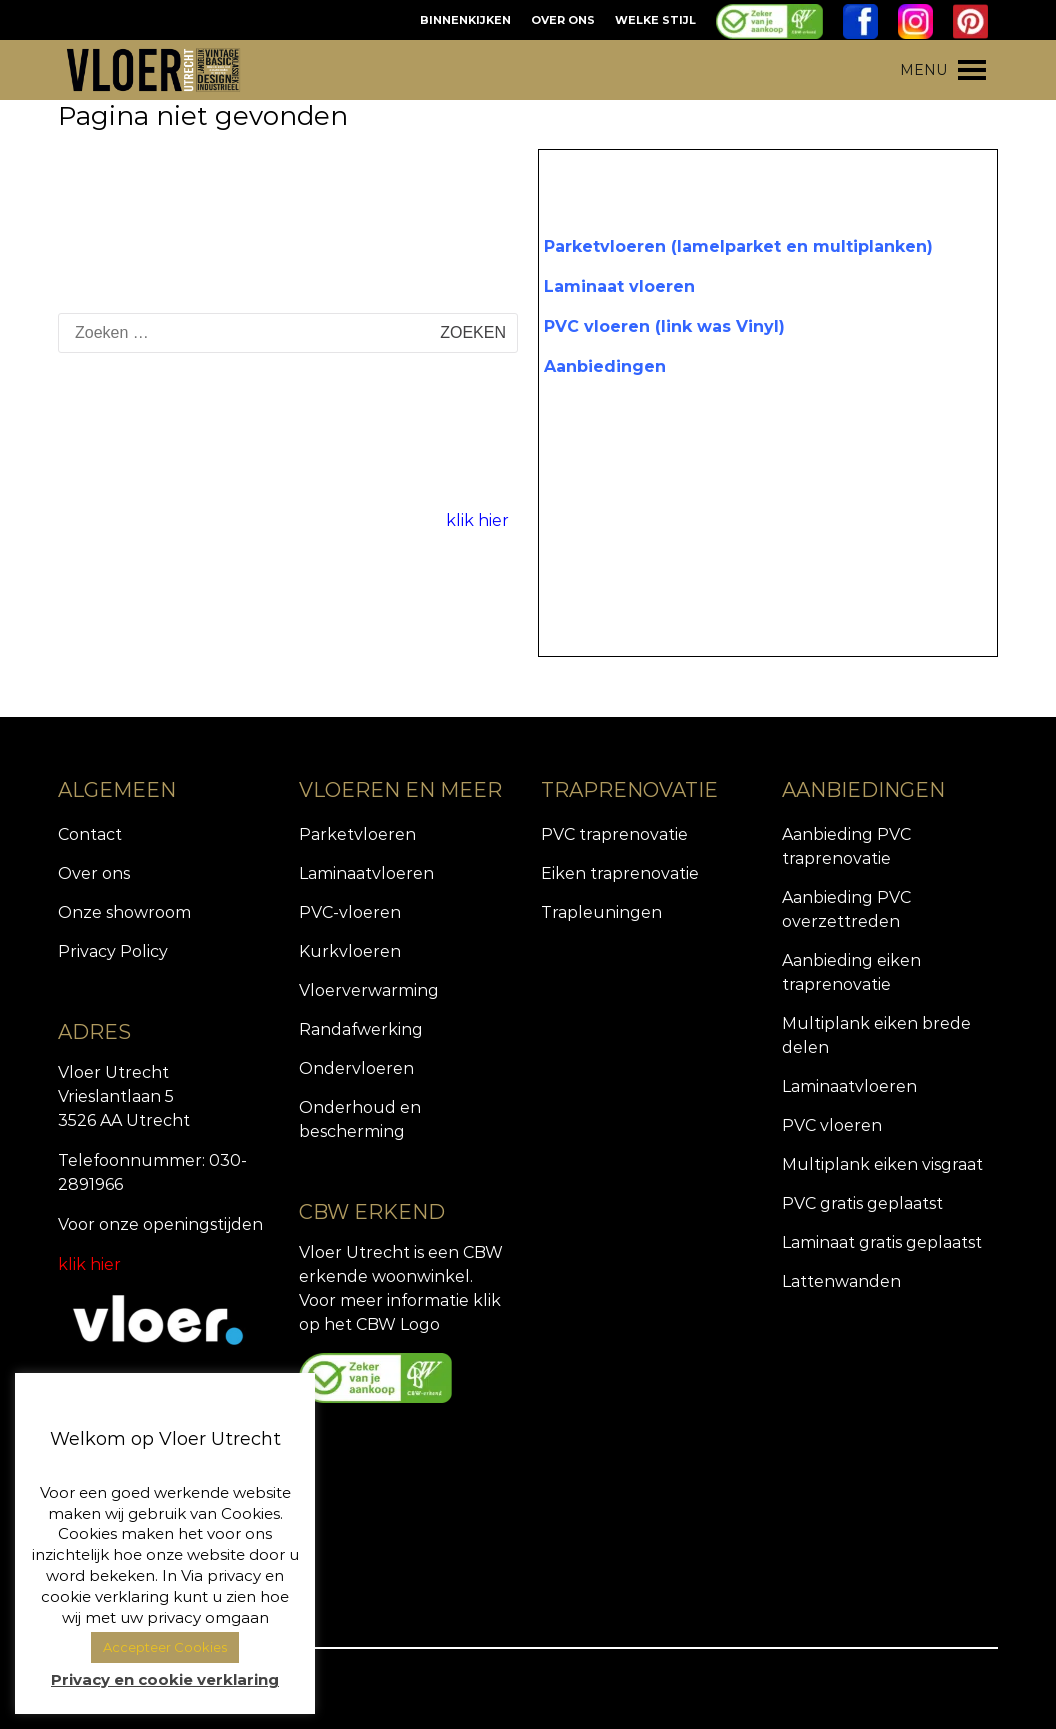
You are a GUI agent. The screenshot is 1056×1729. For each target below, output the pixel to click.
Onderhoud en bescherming (360, 1119)
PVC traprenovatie (614, 834)
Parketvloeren (357, 834)
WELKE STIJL (655, 20)
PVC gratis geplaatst (862, 1203)
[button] (923, 70)
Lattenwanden (841, 1281)
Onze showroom (124, 912)
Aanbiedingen (605, 366)
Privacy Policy (113, 951)
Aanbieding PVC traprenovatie (846, 846)
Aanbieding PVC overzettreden (846, 909)
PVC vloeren (832, 1125)
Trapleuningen (601, 912)
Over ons (94, 873)
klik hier (477, 520)
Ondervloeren (356, 1068)
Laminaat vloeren (619, 286)
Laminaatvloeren (366, 873)
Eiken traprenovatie (620, 873)
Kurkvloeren (350, 951)
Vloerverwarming (369, 990)
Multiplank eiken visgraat (882, 1164)
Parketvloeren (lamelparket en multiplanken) (738, 246)
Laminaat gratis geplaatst (882, 1242)
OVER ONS (563, 20)
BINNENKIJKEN (465, 20)
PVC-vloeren (350, 912)
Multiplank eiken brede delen (876, 1035)
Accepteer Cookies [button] (165, 1647)
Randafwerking (361, 1029)
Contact (90, 834)
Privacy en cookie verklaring (165, 1679)
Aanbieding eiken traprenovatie (851, 972)
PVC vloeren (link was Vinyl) (664, 326)
